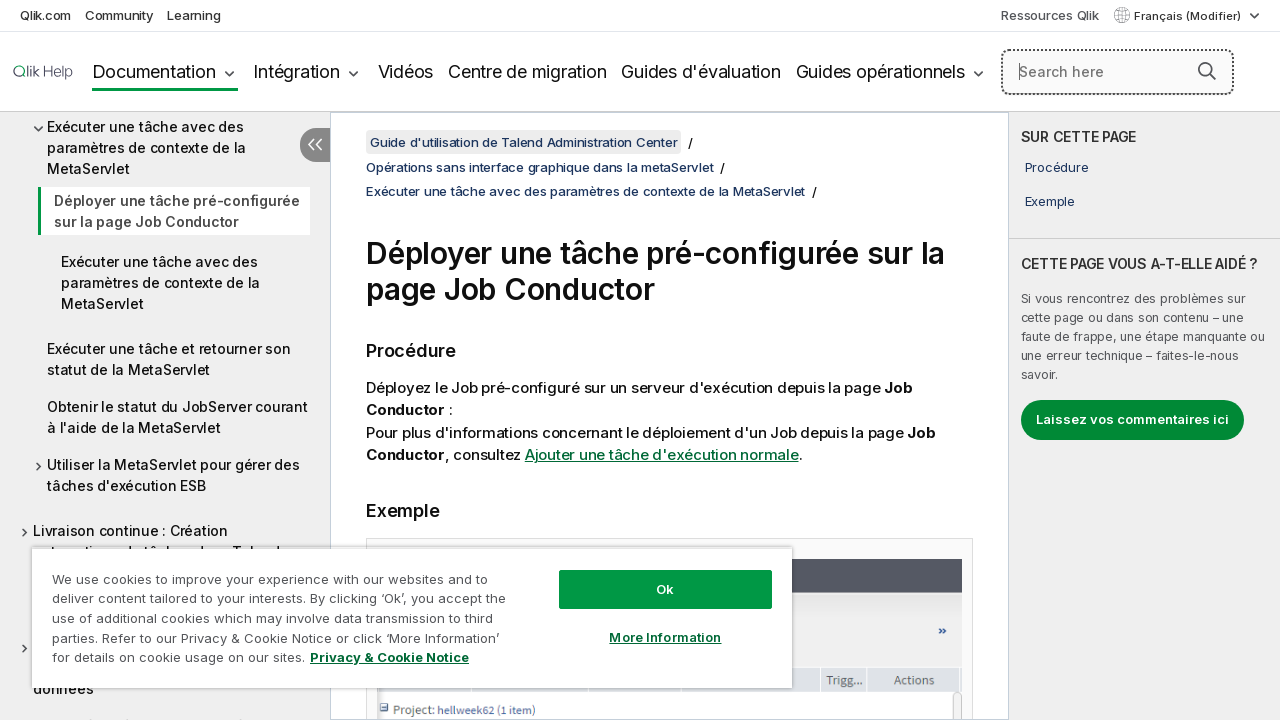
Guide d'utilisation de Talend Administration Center (523, 142)
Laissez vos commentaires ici (1132, 419)
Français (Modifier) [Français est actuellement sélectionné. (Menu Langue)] (1189, 16)
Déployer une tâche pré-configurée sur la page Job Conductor (177, 211)
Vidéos (406, 71)
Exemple (1050, 201)
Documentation (154, 71)
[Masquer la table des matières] (315, 145)
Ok (650, 574)
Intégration (296, 71)
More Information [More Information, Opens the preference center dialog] (650, 622)
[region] (403, 610)
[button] (1207, 71)
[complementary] (1144, 416)
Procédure (1057, 167)
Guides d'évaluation (700, 71)
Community (119, 15)
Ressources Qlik (1049, 15)
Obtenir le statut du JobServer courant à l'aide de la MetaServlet (177, 417)
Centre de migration (527, 71)
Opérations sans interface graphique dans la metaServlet (539, 167)
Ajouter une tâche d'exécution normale (662, 454)
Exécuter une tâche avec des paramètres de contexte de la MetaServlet (146, 147)
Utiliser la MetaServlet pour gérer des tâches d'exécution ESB (173, 475)
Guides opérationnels (880, 71)
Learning (193, 15)
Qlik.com (45, 15)
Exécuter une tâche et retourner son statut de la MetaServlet (168, 359)
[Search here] (1117, 72)
